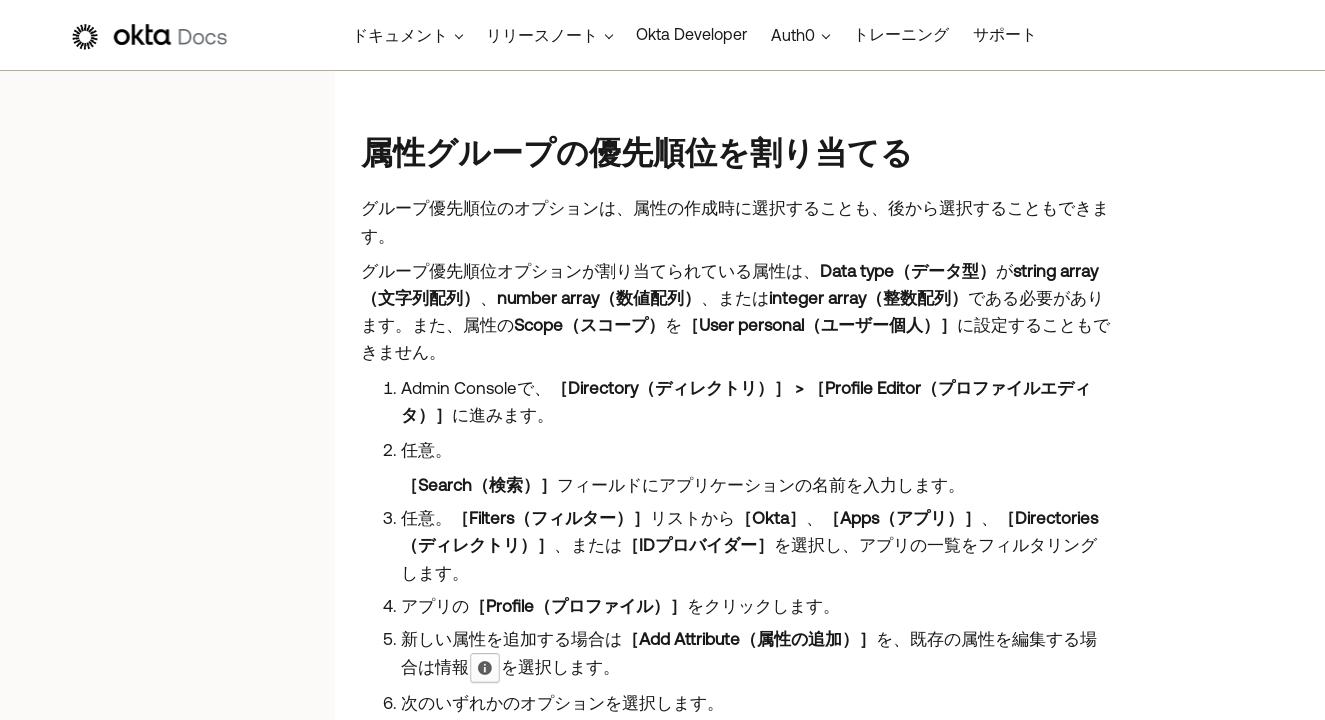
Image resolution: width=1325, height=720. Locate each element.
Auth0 (793, 35)
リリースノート (542, 35)
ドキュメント (400, 35)
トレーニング (901, 34)
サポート (1005, 34)
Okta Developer (691, 34)
